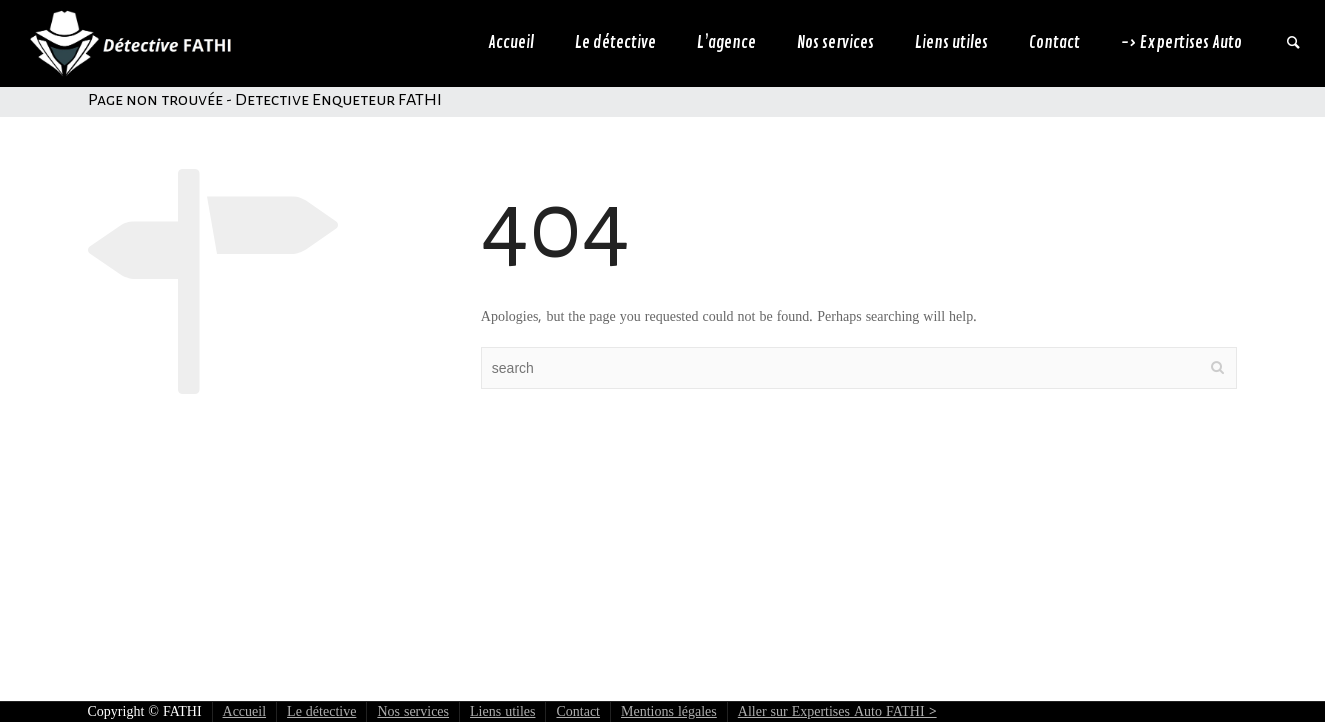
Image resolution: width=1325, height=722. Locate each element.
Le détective (615, 43)
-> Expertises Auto (1181, 43)
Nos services (835, 43)
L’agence (726, 43)
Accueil (511, 43)
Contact (1054, 43)
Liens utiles (951, 43)
